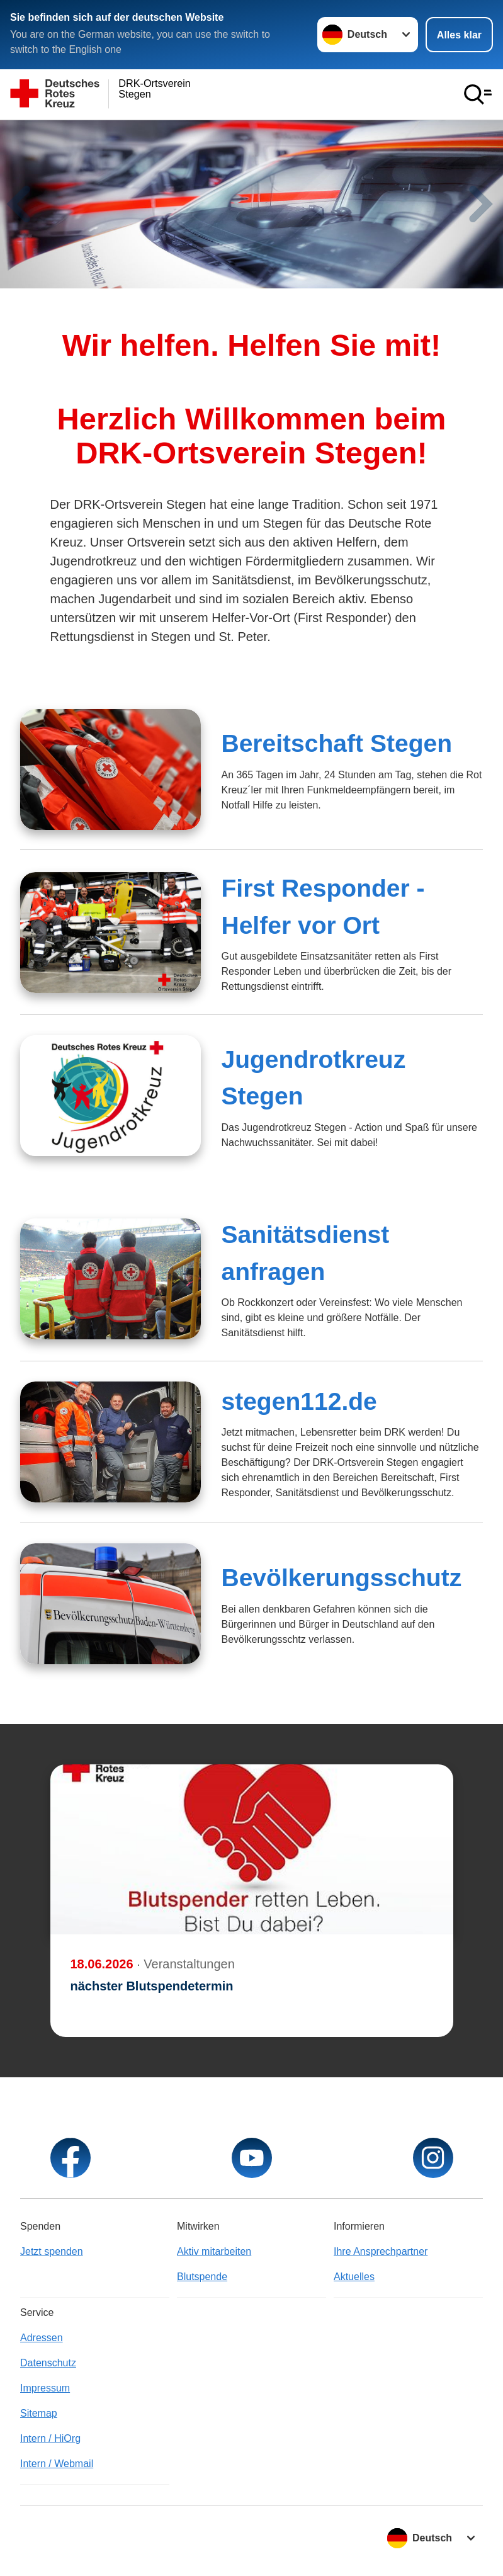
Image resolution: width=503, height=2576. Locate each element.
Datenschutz (48, 2363)
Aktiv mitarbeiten (214, 2251)
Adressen (41, 2337)
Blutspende (202, 2276)
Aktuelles (354, 2276)
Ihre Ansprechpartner (380, 2251)
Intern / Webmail (56, 2463)
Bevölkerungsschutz (341, 1577)
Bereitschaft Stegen (336, 743)
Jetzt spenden (51, 2251)
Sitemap (38, 2413)
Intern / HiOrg (50, 2438)
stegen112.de (298, 1401)
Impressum (45, 2388)
